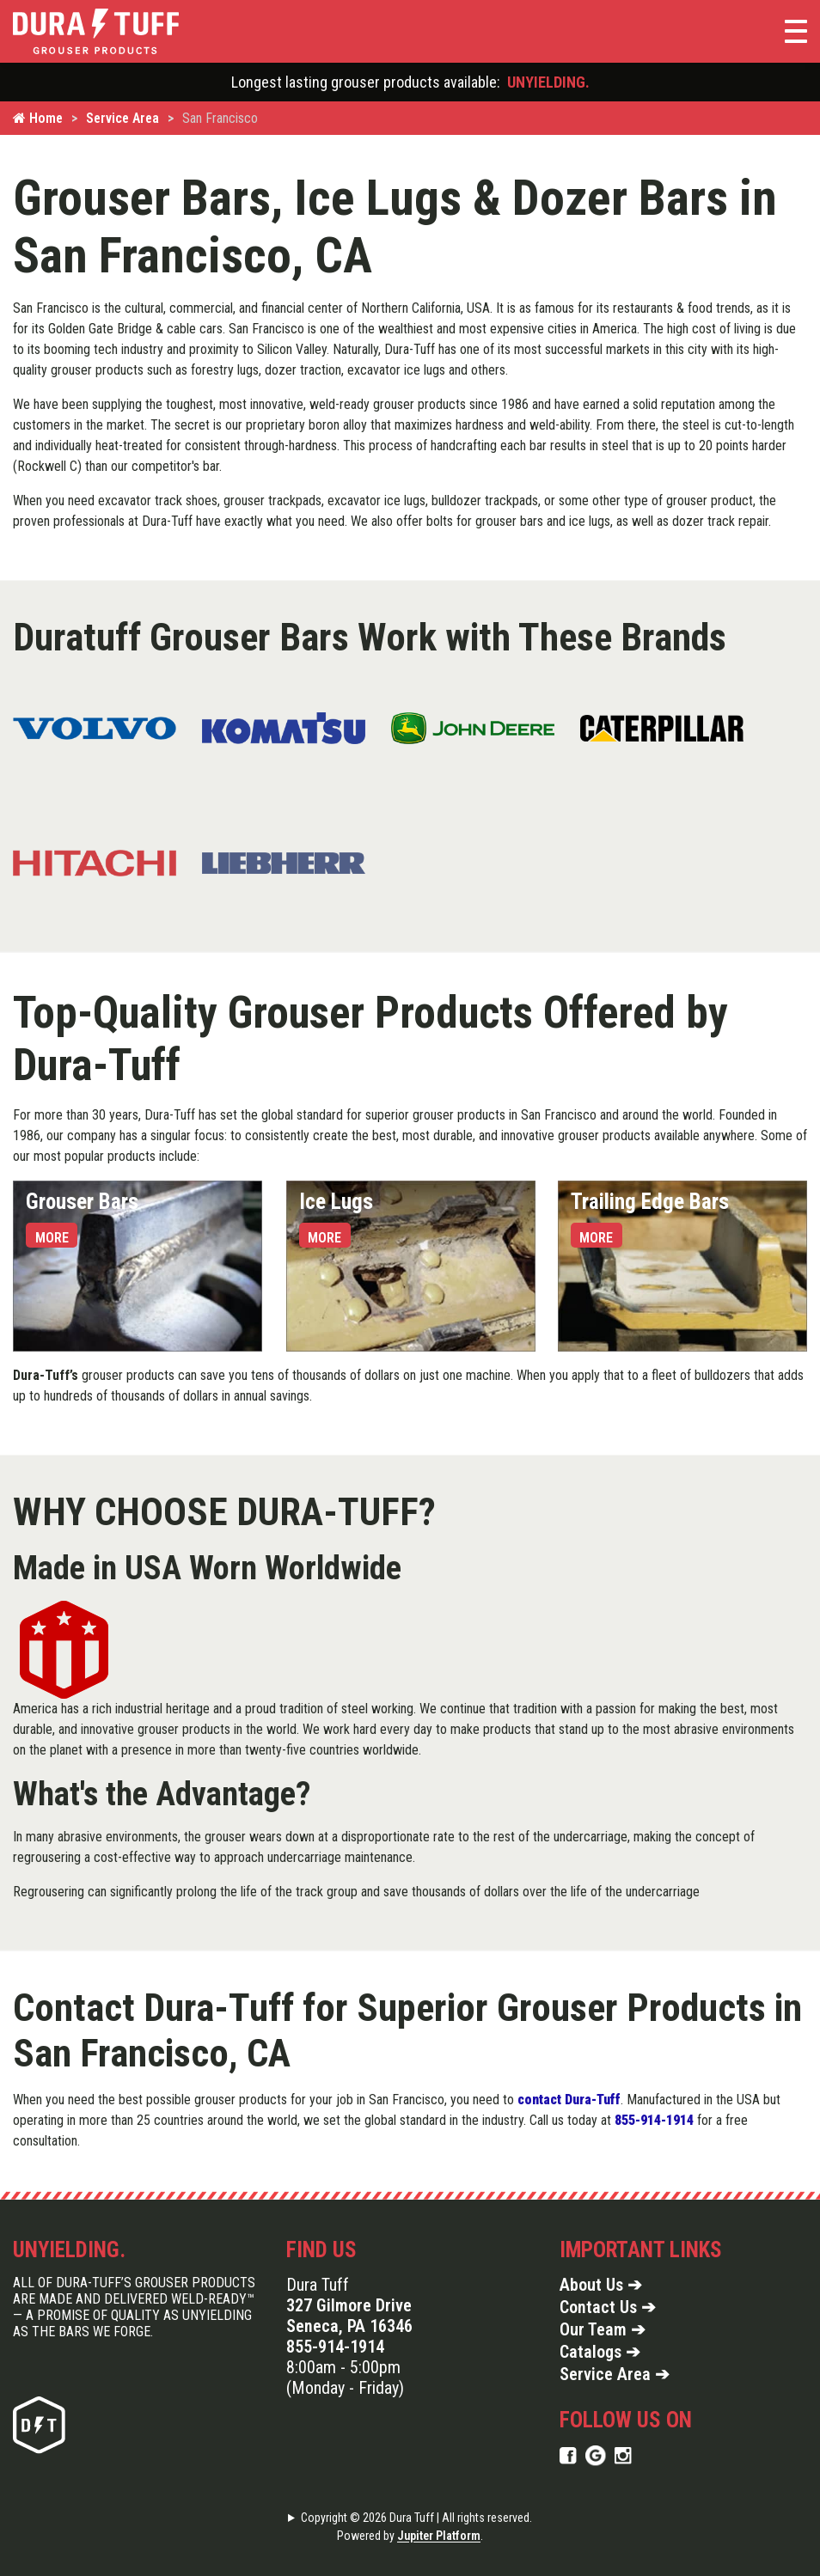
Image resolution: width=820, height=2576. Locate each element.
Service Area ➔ (615, 2374)
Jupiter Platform (438, 2535)
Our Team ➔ (603, 2329)
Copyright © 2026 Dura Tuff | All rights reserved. (416, 2517)
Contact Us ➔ (608, 2307)
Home (38, 118)
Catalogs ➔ (600, 2351)
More (52, 1238)
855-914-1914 (335, 2346)
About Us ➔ (601, 2284)
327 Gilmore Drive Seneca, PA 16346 (349, 2315)
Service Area (122, 118)
